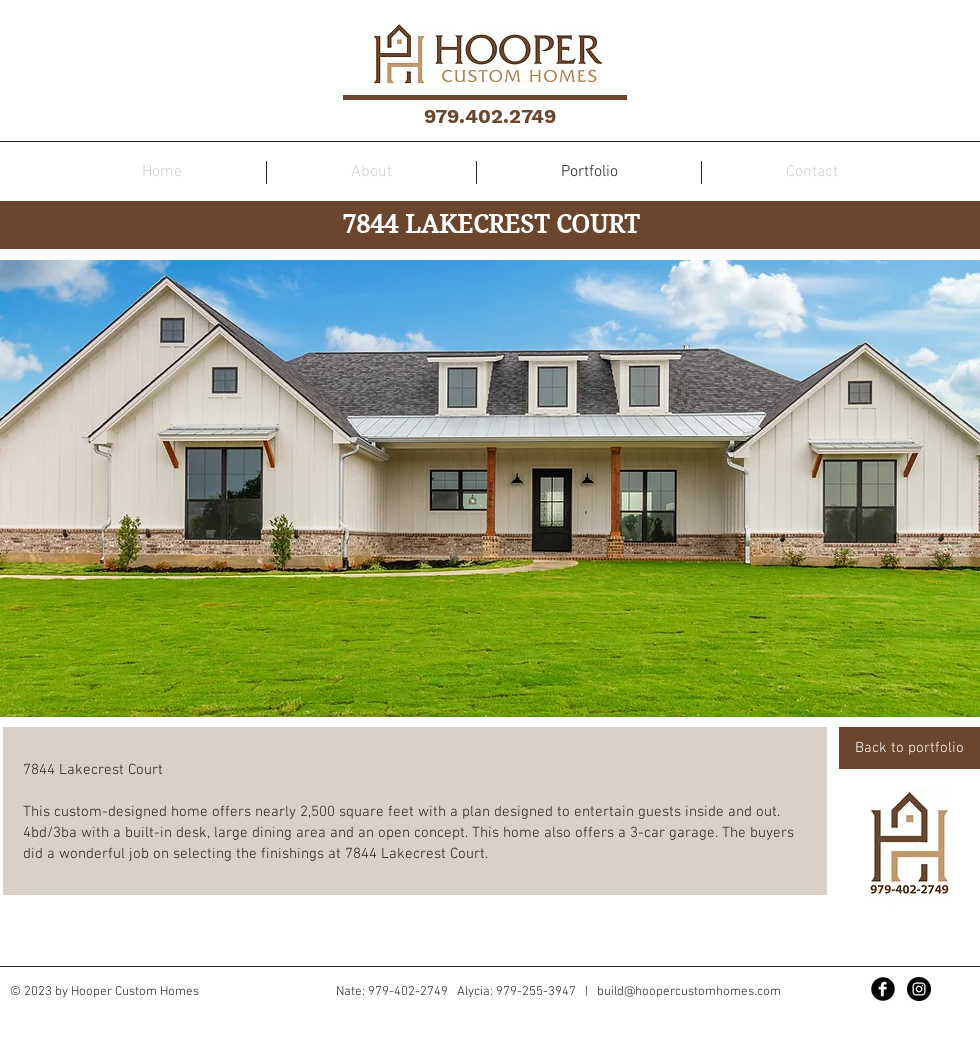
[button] (490, 488)
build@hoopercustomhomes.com (689, 992)
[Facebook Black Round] (883, 989)
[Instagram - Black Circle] (919, 989)
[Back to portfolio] (909, 748)
